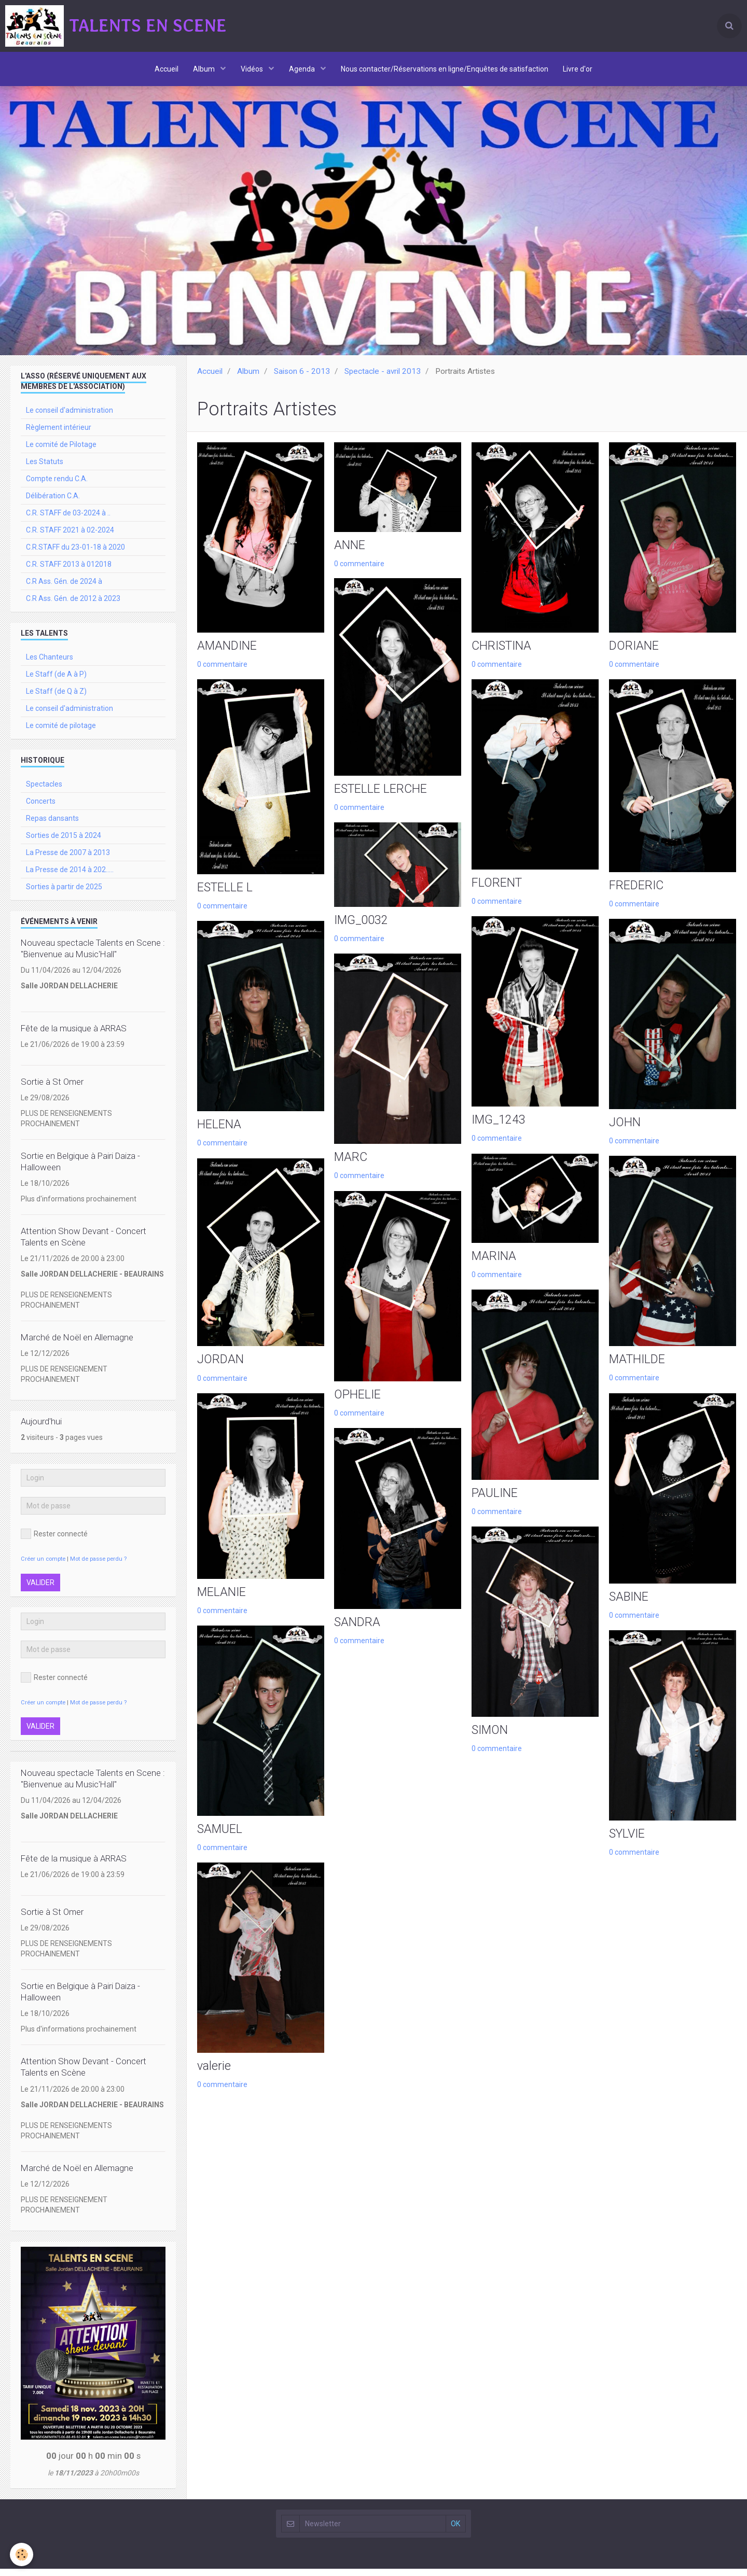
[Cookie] (22, 2554)
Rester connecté (54, 1541)
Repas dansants (52, 825)
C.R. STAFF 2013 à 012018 (69, 571)
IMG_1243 (499, 1130)
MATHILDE (638, 1370)
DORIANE (634, 654)
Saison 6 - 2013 (302, 378)
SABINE (629, 1608)
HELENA (219, 1134)
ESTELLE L (225, 896)
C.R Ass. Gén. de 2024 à (64, 588)
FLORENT (497, 892)
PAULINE (495, 1504)
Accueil (165, 70)
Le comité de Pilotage (61, 451)
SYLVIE (628, 1846)
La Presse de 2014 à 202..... (70, 877)
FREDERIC (637, 894)
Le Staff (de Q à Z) (56, 698)
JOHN (625, 1132)
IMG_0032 (362, 930)
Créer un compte (43, 1566)
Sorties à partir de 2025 (64, 894)
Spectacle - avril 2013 (382, 378)
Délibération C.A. (53, 503)
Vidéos (253, 70)
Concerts (41, 808)
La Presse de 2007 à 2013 (68, 860)
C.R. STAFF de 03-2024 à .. (68, 520)
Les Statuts (44, 469)
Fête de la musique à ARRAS (74, 1035)
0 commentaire (222, 672)
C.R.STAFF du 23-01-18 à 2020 (75, 554)
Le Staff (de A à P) (56, 681)
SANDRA (357, 1634)
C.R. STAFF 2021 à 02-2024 (70, 537)
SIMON (491, 1742)
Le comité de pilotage (61, 733)
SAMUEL (220, 1841)
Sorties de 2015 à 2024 (63, 842)
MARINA (494, 1266)
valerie (214, 2079)
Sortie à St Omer (52, 1089)
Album (204, 70)
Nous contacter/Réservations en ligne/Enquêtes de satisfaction (445, 70)
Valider (40, 1590)
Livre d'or (579, 70)
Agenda (303, 70)
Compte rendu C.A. (57, 486)
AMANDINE (227, 654)
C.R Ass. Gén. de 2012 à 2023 (73, 605)
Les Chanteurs (49, 664)
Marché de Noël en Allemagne (77, 1344)
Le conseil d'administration (69, 417)
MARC (351, 1167)
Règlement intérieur (58, 434)
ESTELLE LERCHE (381, 797)
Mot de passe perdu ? (98, 1566)
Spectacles (44, 791)
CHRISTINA (503, 654)
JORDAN (221, 1370)
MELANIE (222, 1602)
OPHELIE (358, 1405)
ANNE (349, 552)
